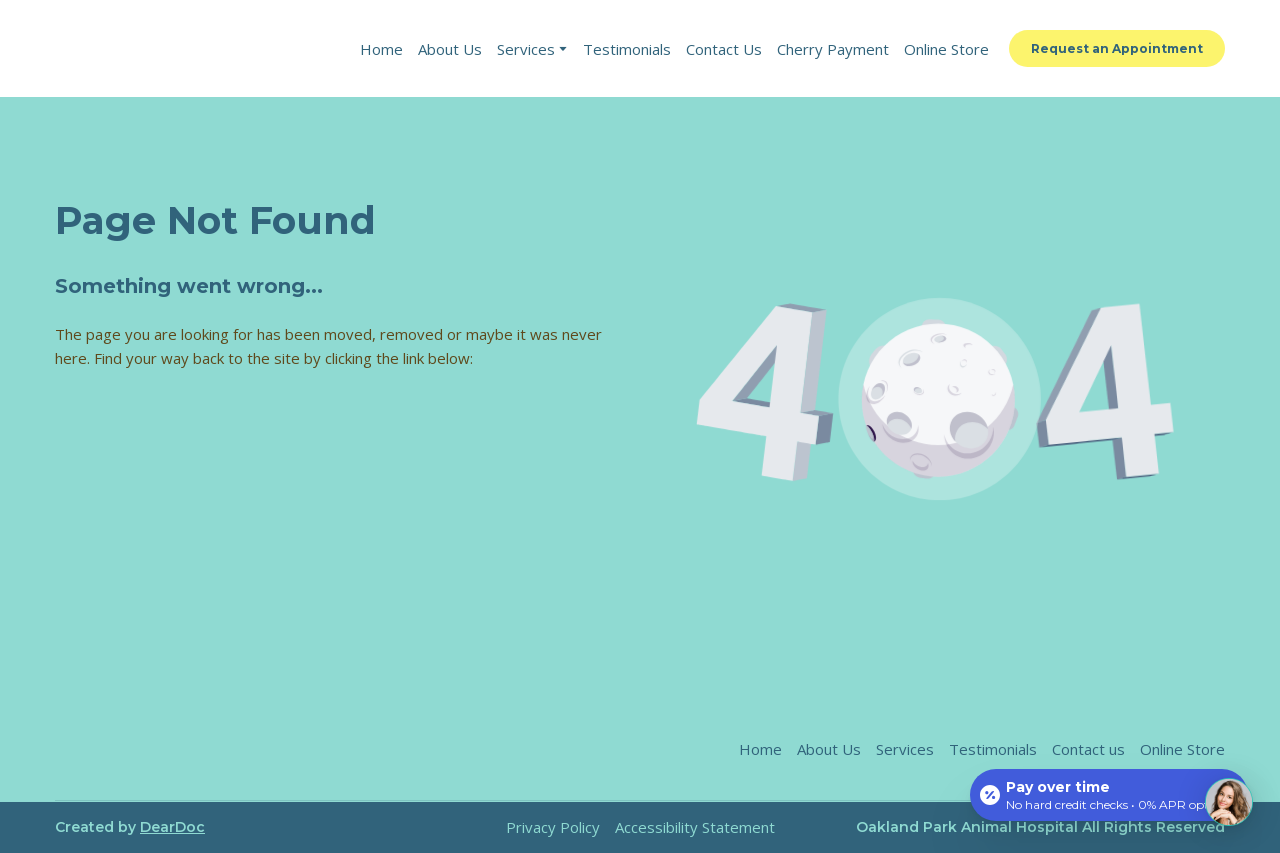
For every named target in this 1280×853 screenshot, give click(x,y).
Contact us (1088, 749)
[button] (1117, 48)
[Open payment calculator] (1109, 795)
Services (526, 49)
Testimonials (627, 49)
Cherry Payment (833, 49)
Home (381, 49)
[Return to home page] (191, 48)
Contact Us (724, 49)
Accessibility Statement (695, 827)
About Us (450, 49)
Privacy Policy (553, 827)
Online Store (946, 49)
